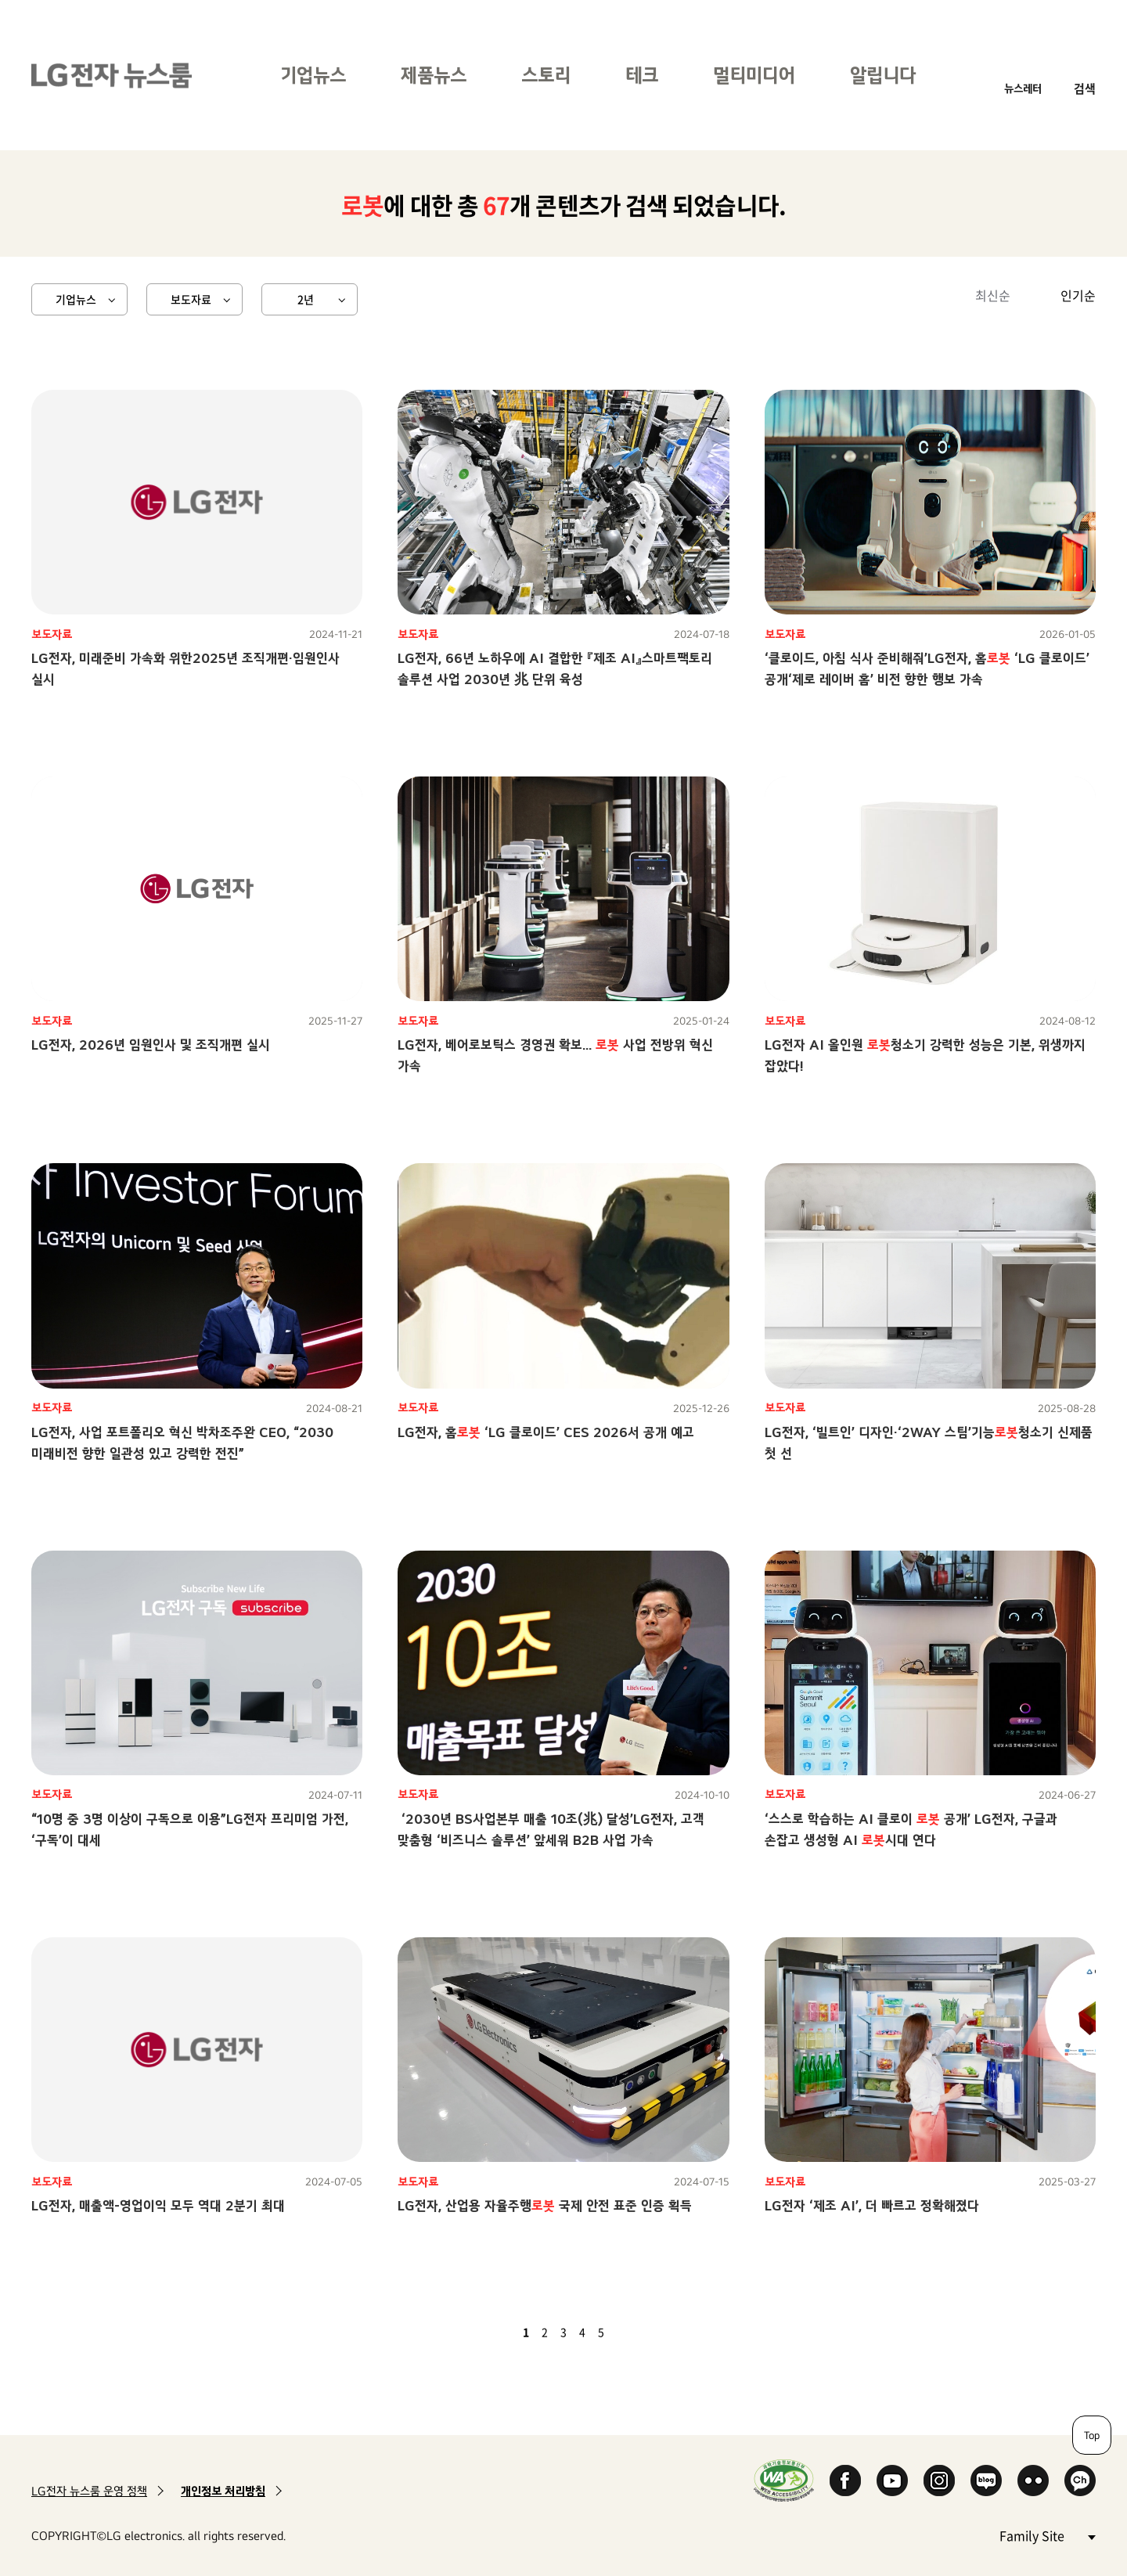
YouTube (892, 2480)
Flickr (1033, 2480)
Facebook (845, 2480)
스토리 (546, 75)
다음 (628, 2332)
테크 (641, 75)
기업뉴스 (313, 75)
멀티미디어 (754, 75)
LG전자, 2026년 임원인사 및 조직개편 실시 (150, 1044)
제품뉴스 (433, 75)
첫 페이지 (480, 2332)
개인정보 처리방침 (223, 2491)
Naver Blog (986, 2480)
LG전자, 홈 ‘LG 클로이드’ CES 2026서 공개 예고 (546, 1432)
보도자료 (191, 299)
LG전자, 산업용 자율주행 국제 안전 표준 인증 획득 (545, 2205)
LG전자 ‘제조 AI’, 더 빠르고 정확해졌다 (872, 2205)
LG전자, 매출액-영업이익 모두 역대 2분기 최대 (158, 2205)
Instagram (939, 2480)
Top (1092, 2435)
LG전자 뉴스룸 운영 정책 (89, 2491)
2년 (305, 299)
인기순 (1078, 295)
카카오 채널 (1080, 2480)
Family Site (1047, 2535)
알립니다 (883, 75)
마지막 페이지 (646, 2332)
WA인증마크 (784, 2480)
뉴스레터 (1023, 88)
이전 (499, 2332)
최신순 (992, 295)
